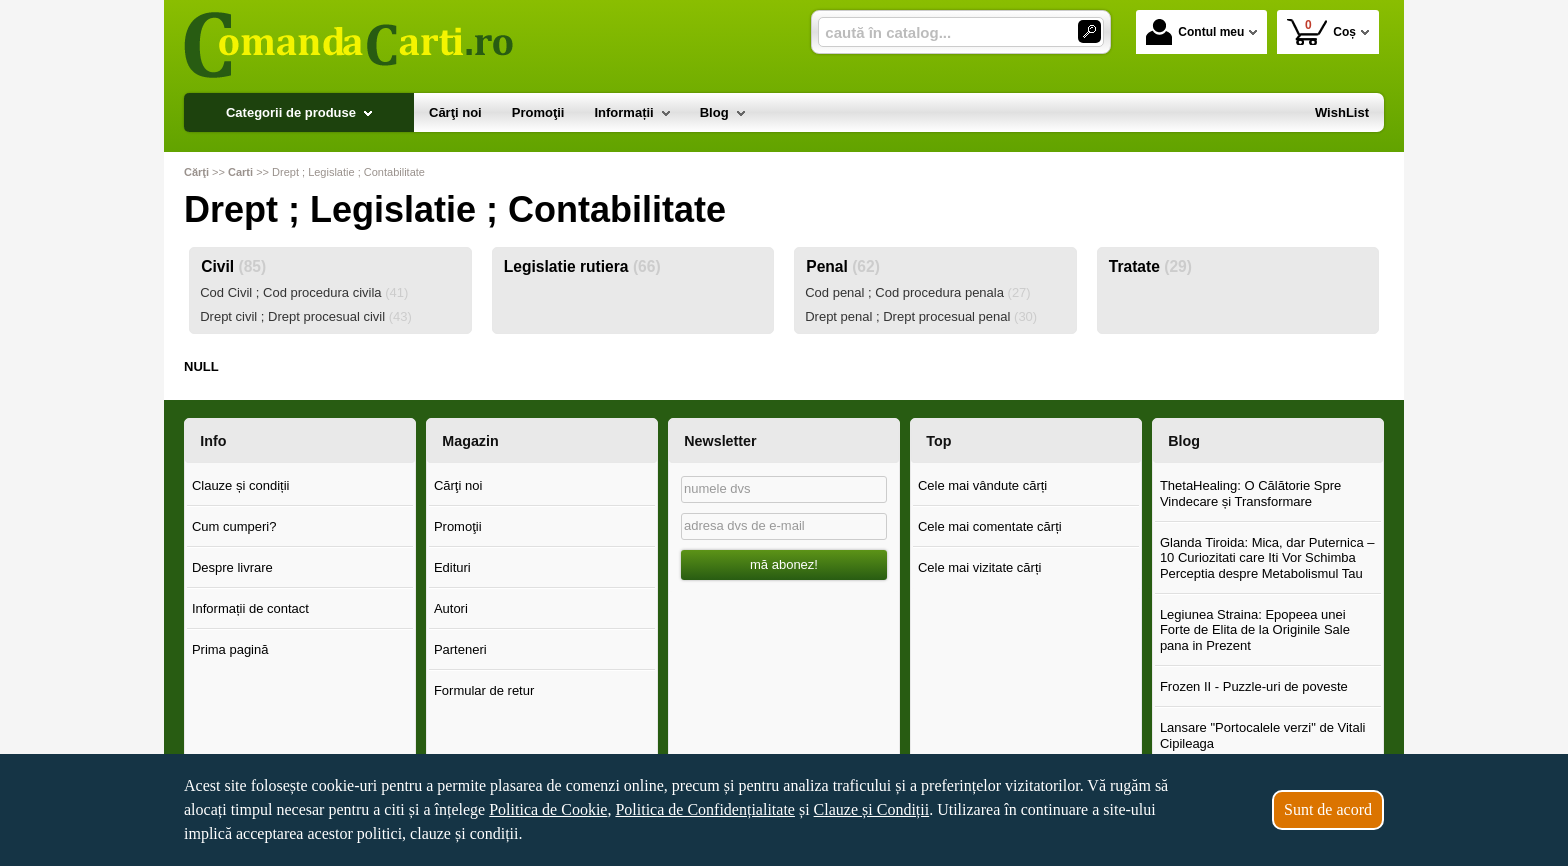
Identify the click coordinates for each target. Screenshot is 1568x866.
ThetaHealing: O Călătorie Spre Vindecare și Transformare (1250, 493)
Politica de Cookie (548, 809)
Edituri (452, 567)
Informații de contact (250, 608)
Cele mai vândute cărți (982, 485)
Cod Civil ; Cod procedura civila (304, 292)
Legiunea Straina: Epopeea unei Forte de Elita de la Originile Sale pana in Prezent (1255, 630)
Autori (451, 608)
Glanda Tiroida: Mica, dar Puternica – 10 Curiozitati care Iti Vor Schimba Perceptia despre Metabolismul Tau (1267, 558)
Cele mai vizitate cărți (980, 567)
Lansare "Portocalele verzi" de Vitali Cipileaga (1263, 735)
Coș (1321, 31)
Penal (843, 266)
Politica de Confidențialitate (705, 809)
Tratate (1150, 266)
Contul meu (1195, 32)
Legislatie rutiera (582, 266)
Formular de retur (484, 690)
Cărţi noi (458, 485)
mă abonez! (784, 564)
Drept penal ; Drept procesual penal (921, 316)
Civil (233, 266)
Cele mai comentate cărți (990, 526)
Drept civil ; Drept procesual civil (306, 316)
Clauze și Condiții (872, 809)
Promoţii (458, 526)
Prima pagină (230, 649)
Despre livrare (232, 567)
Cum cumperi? (234, 526)
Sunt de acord (1328, 809)
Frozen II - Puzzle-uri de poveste (1254, 686)
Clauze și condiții (241, 485)
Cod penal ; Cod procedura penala (918, 292)
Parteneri (460, 649)
